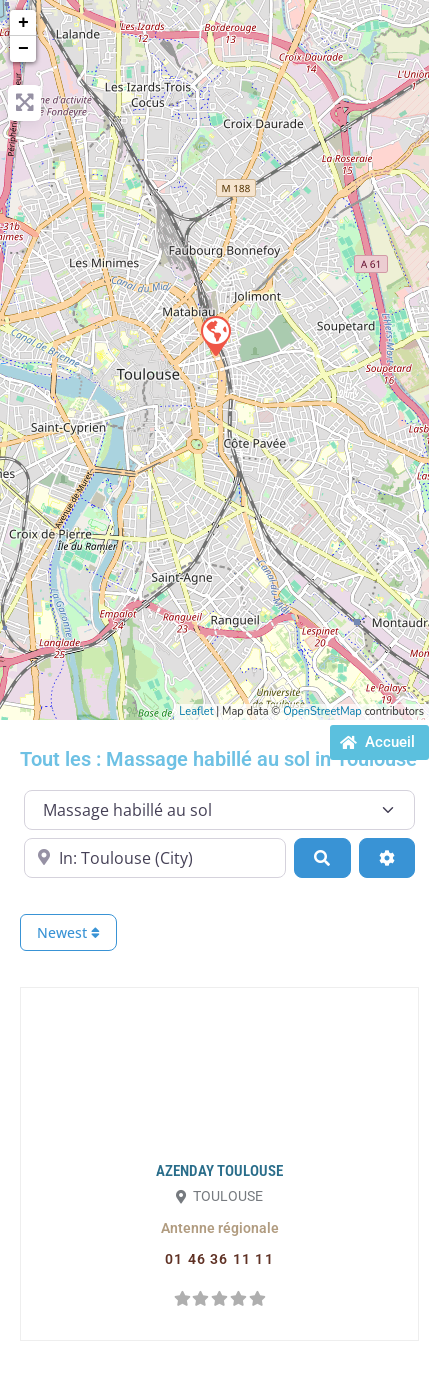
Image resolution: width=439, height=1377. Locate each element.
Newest (68, 932)
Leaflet (196, 711)
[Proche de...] (155, 858)
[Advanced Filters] (387, 858)
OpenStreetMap (322, 711)
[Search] (322, 858)
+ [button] (23, 23)
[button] (220, 1228)
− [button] (23, 49)
